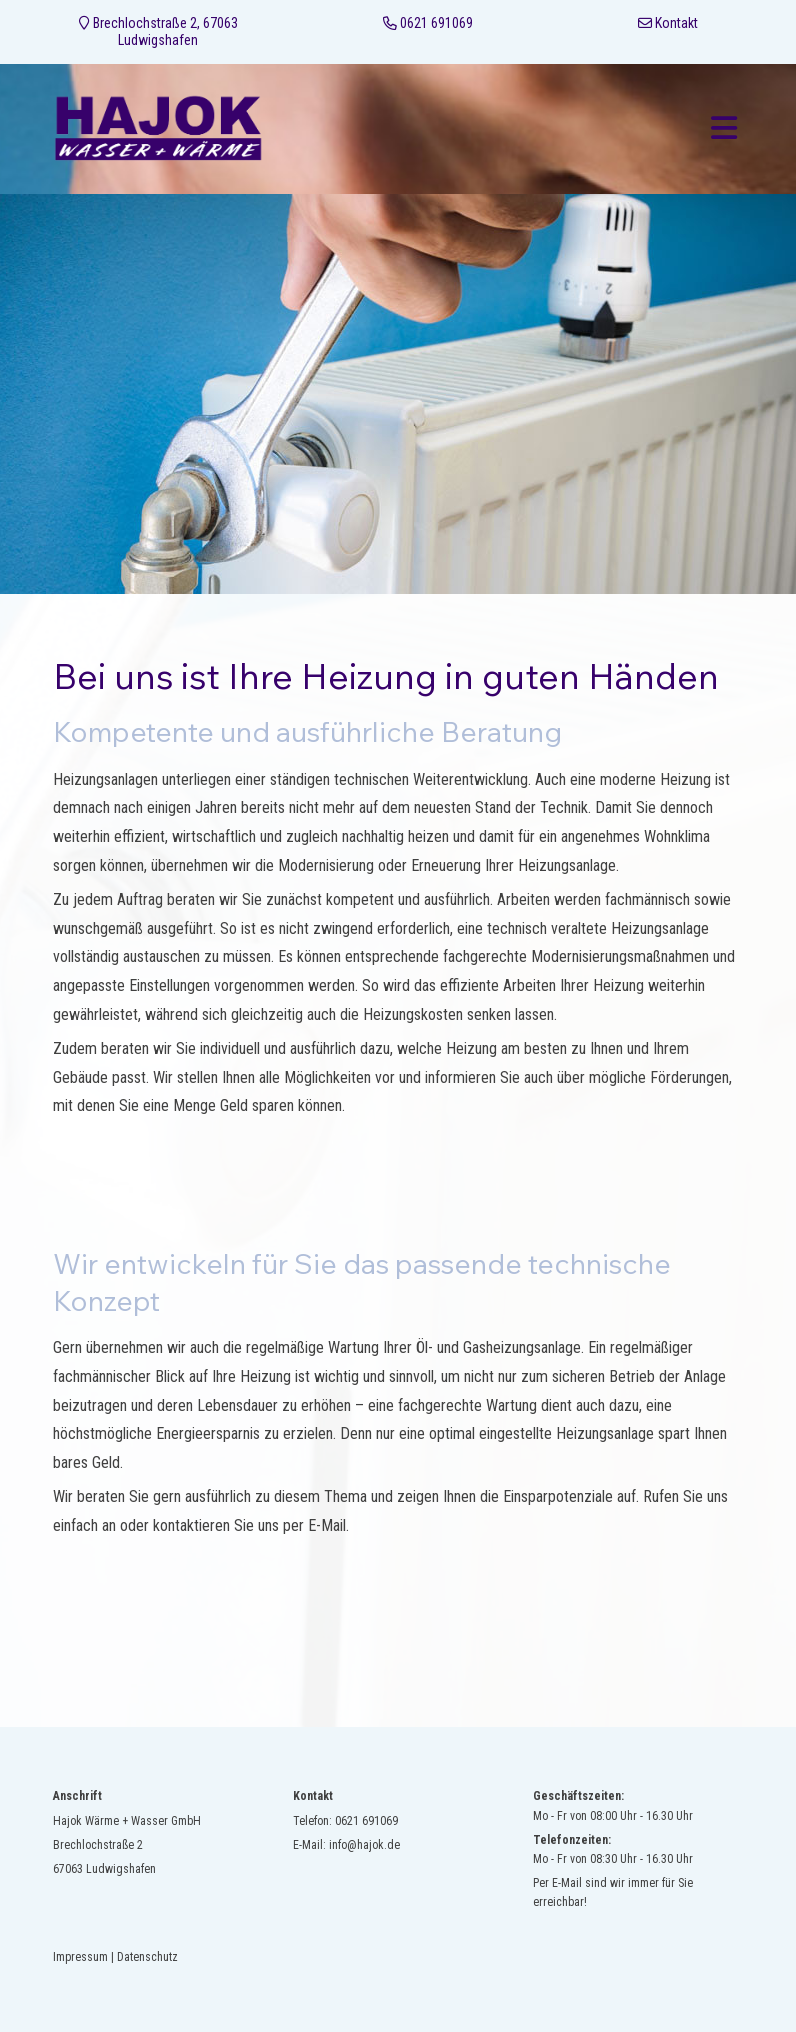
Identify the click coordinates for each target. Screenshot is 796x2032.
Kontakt (676, 23)
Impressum (80, 1957)
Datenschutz (147, 1957)
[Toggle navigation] (724, 128)
